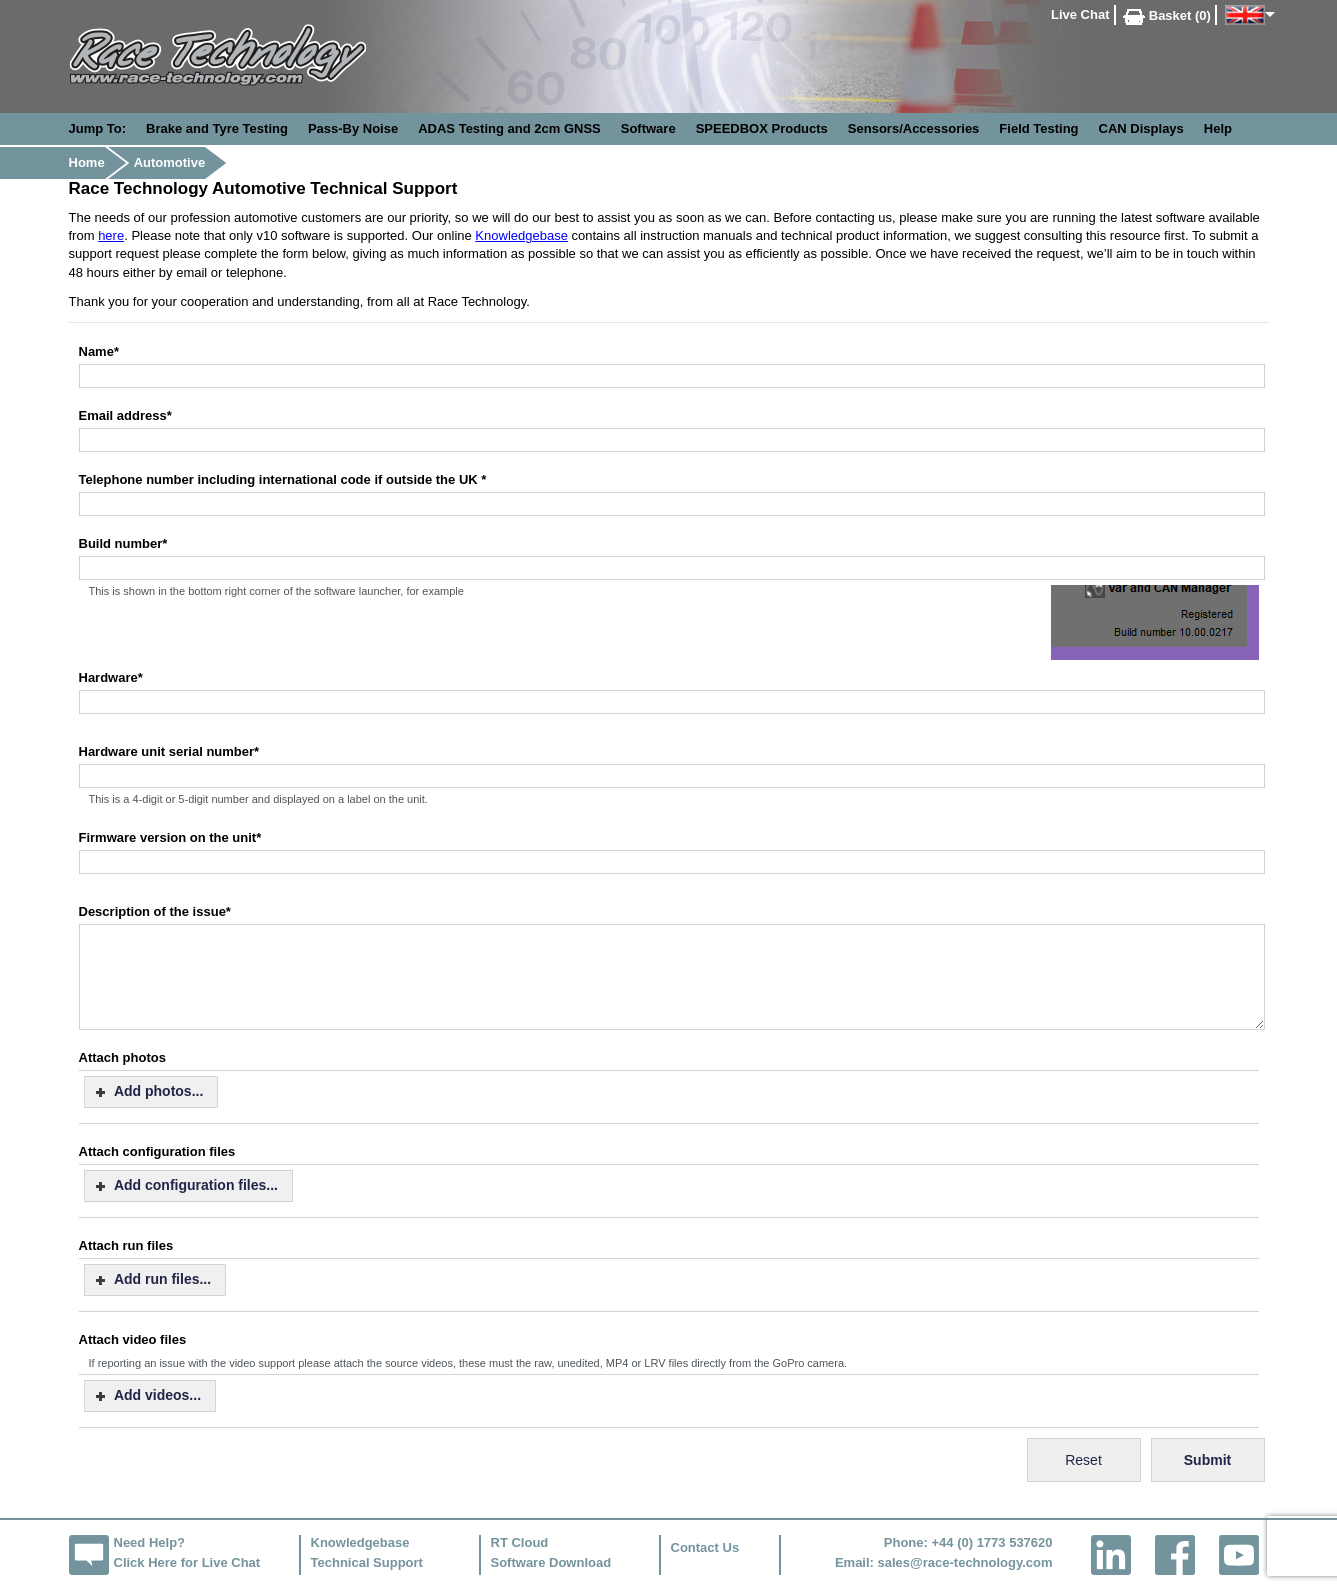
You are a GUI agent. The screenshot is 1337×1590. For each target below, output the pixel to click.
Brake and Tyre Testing (217, 128)
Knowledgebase (521, 235)
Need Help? (150, 1542)
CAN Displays (1141, 128)
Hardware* (111, 677)
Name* (99, 351)
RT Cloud (520, 1542)
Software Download (551, 1562)
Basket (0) (1167, 15)
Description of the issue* (155, 911)
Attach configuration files (157, 1151)
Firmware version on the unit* (170, 837)
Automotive (170, 162)
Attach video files (133, 1339)
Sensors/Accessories (914, 128)
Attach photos (122, 1057)
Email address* (125, 415)
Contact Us (705, 1547)
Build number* (123, 543)
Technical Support (367, 1562)
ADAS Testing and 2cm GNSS (509, 128)
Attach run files (126, 1245)
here (111, 235)
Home (87, 162)
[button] (151, 1092)
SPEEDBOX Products (762, 128)
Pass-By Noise (353, 128)
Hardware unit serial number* (169, 751)
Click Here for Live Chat (187, 1562)
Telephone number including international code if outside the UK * (283, 479)
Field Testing (1038, 128)
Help (1218, 128)
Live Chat (1080, 14)
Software (648, 128)
